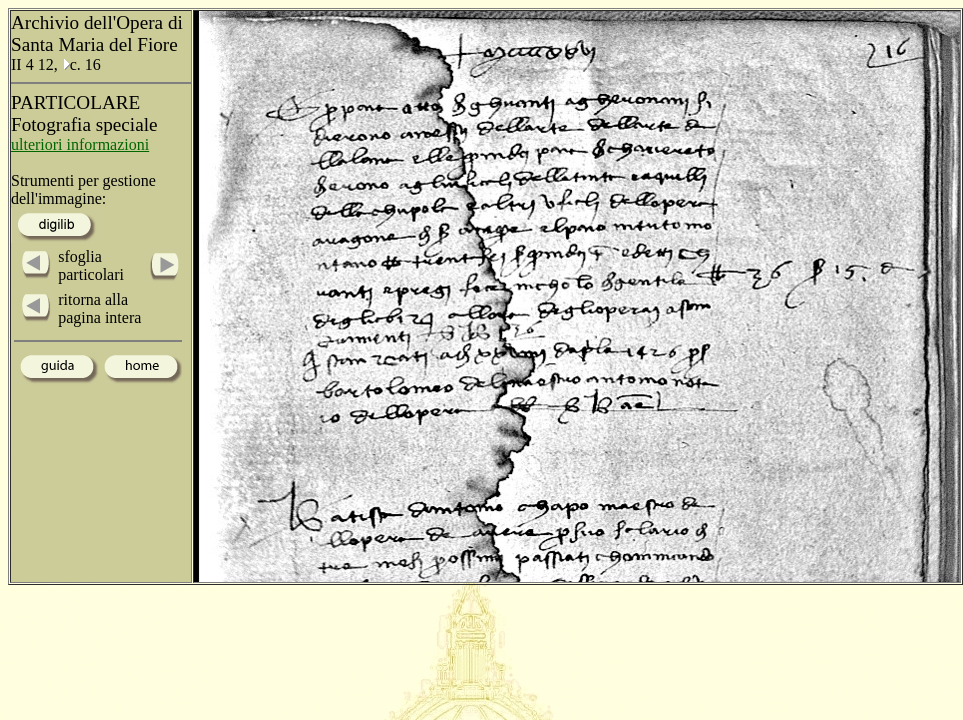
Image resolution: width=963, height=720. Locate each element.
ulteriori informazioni (80, 144)
